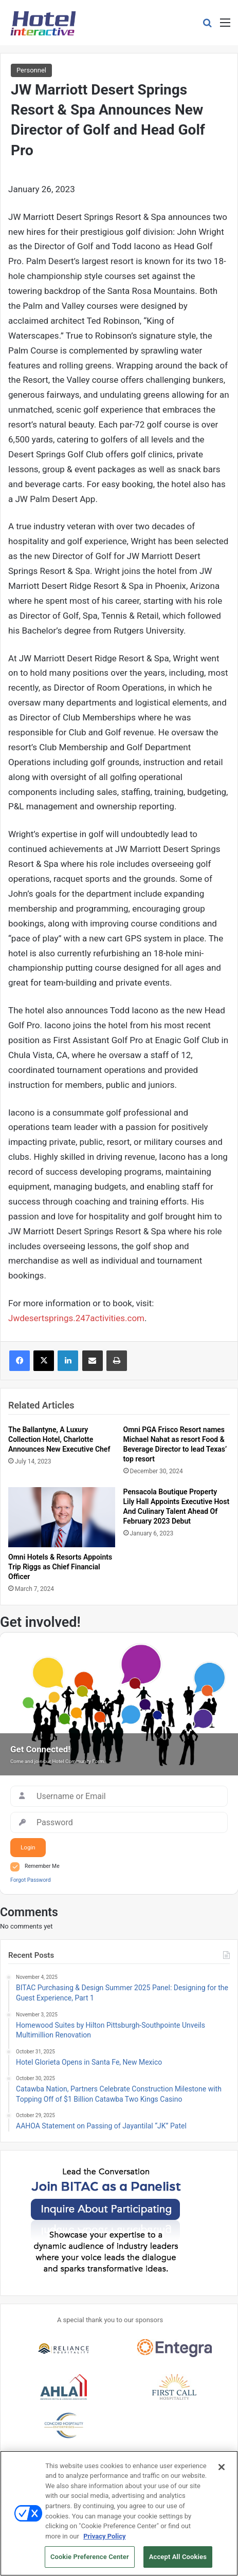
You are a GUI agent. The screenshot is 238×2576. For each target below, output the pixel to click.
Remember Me (42, 1866)
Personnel (31, 70)
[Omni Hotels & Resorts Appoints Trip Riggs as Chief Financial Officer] (61, 1517)
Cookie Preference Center (89, 2561)
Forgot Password (30, 1880)
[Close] (221, 2471)
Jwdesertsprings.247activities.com (76, 1318)
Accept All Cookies (178, 2561)
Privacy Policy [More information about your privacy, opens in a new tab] (104, 2540)
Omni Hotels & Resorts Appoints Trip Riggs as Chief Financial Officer (60, 1567)
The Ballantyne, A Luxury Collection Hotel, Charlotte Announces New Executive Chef (59, 1439)
